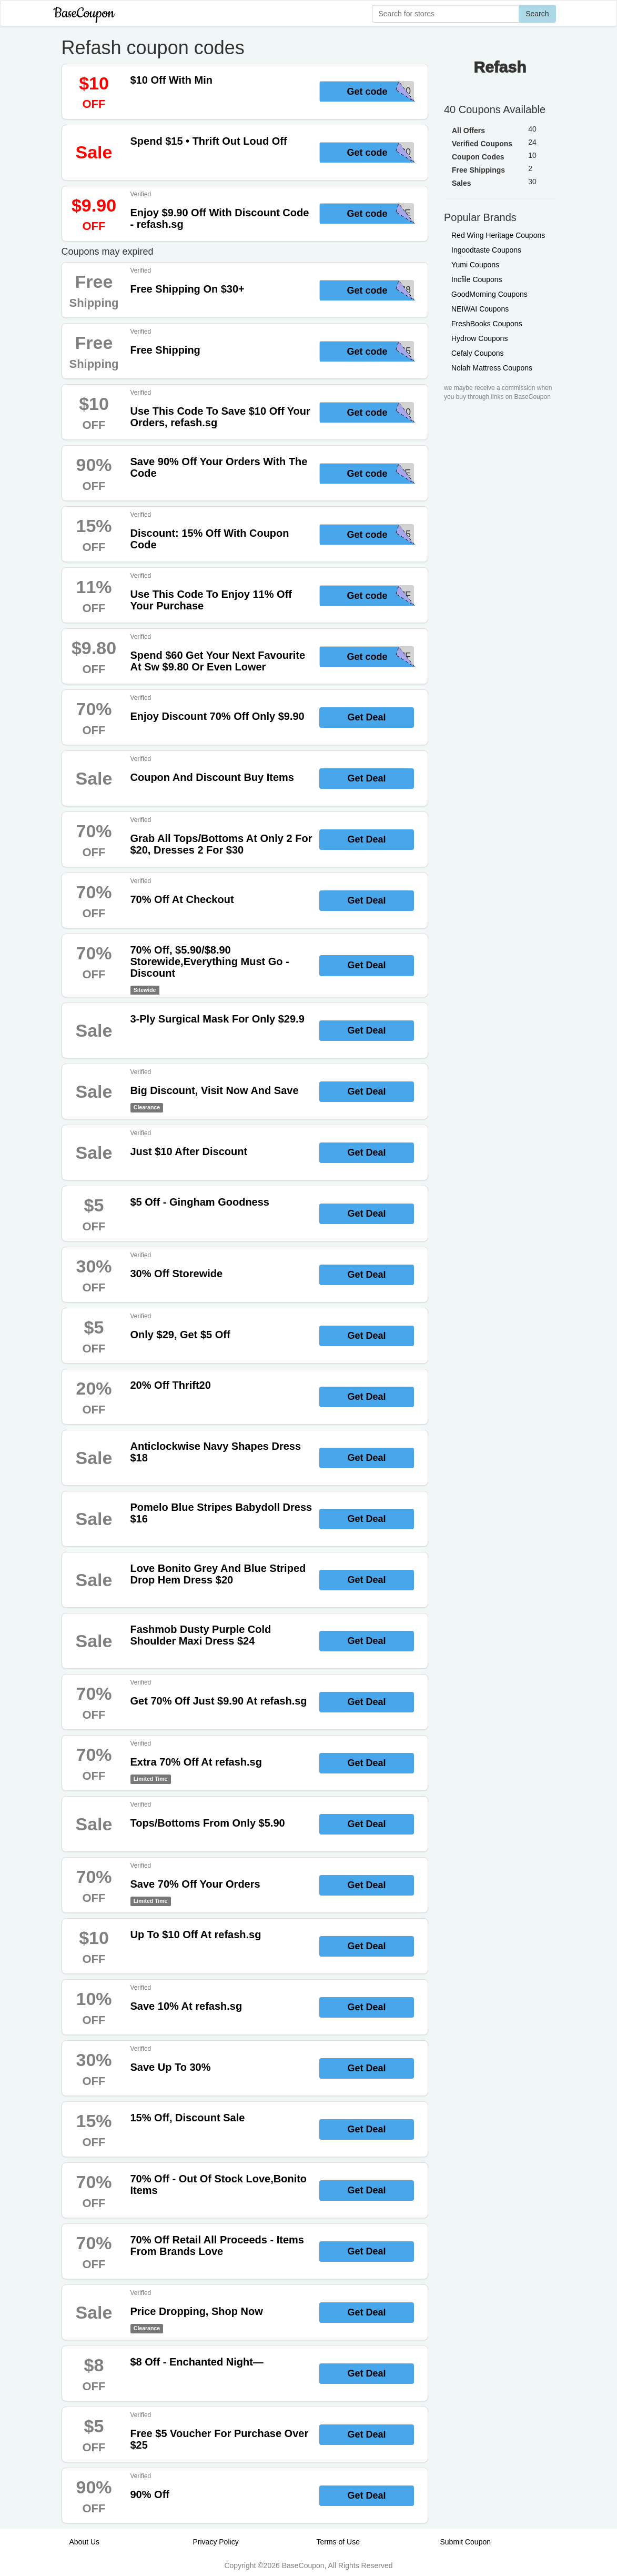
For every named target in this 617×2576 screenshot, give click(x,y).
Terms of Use (338, 2542)
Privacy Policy (216, 2542)
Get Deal (366, 717)
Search (537, 13)
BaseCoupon (84, 13)
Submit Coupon (465, 2542)
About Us (84, 2542)
